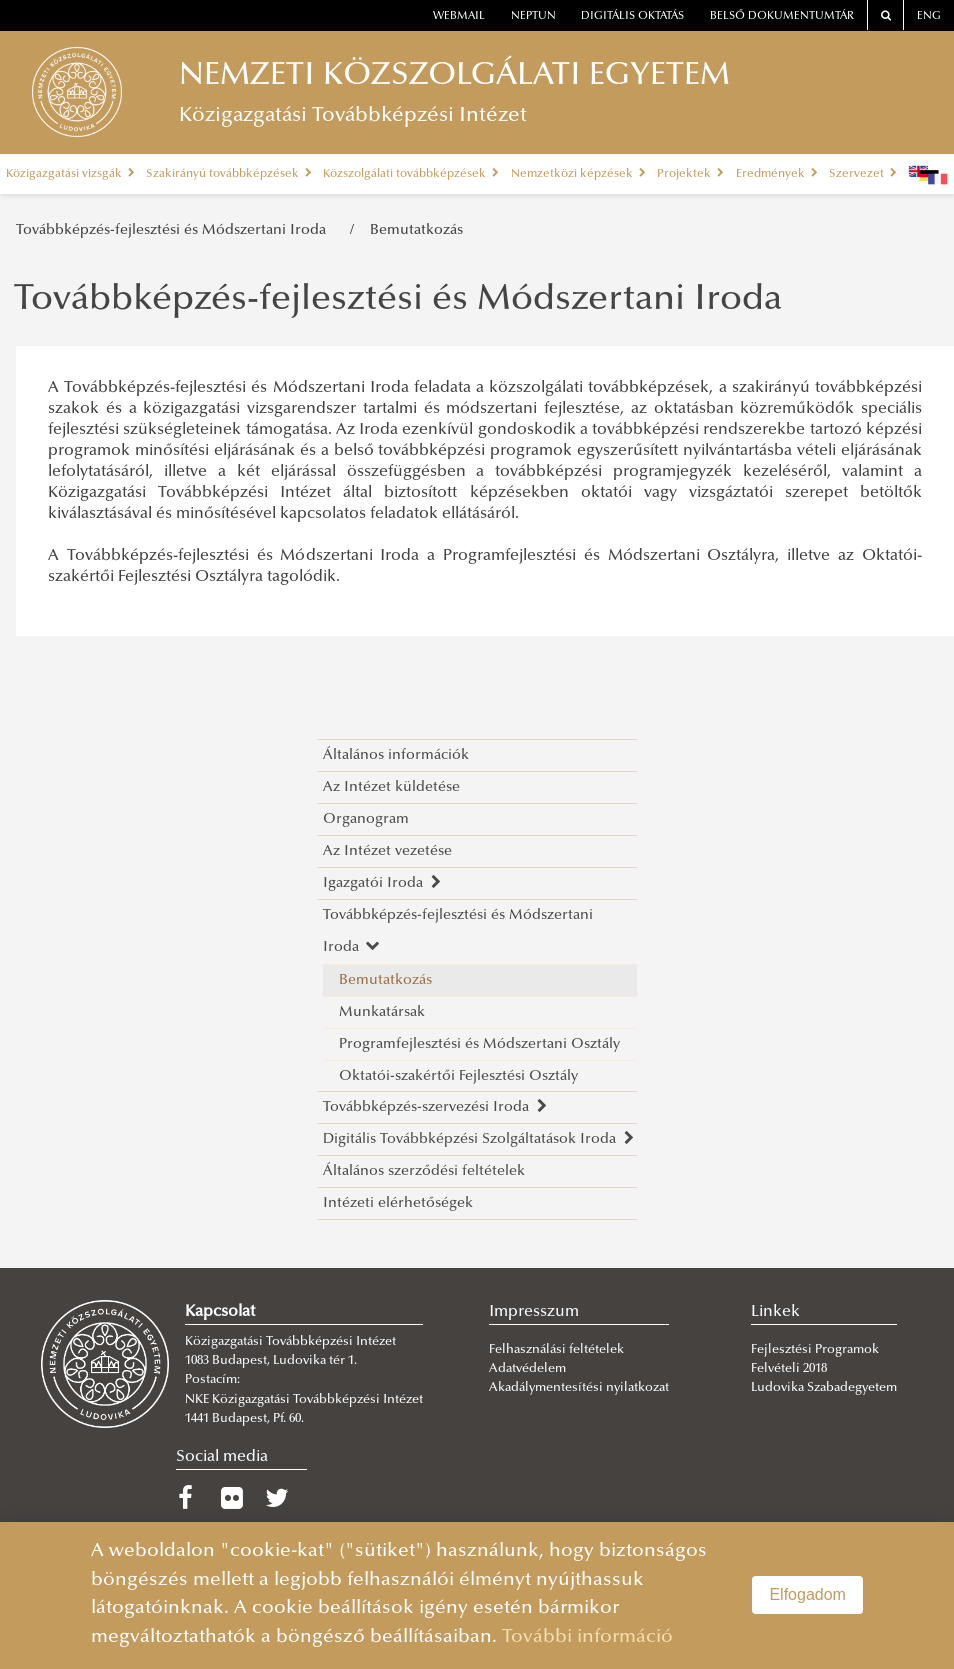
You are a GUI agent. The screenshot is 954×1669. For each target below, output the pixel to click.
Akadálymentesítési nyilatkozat (579, 1388)
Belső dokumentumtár (782, 16)
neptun (533, 16)
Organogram (366, 819)
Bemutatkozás (416, 230)
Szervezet (863, 174)
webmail (459, 16)
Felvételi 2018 (789, 1369)
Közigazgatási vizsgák (70, 174)
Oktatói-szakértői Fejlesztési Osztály (458, 1076)
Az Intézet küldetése (391, 787)
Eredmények (777, 174)
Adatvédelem (527, 1369)
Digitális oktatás (632, 16)
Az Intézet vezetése (387, 851)
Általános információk (396, 755)
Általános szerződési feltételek (424, 1171)
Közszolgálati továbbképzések (411, 174)
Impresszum (534, 1312)
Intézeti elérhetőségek (398, 1203)
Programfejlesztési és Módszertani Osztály (479, 1044)
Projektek (690, 174)
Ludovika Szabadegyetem (824, 1388)
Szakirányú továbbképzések (229, 174)
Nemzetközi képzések (578, 174)
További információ (587, 1637)
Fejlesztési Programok (815, 1350)
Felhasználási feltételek (556, 1350)
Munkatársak (382, 1012)
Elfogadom (807, 1594)
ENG (929, 16)
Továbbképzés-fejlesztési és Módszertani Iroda (175, 230)
